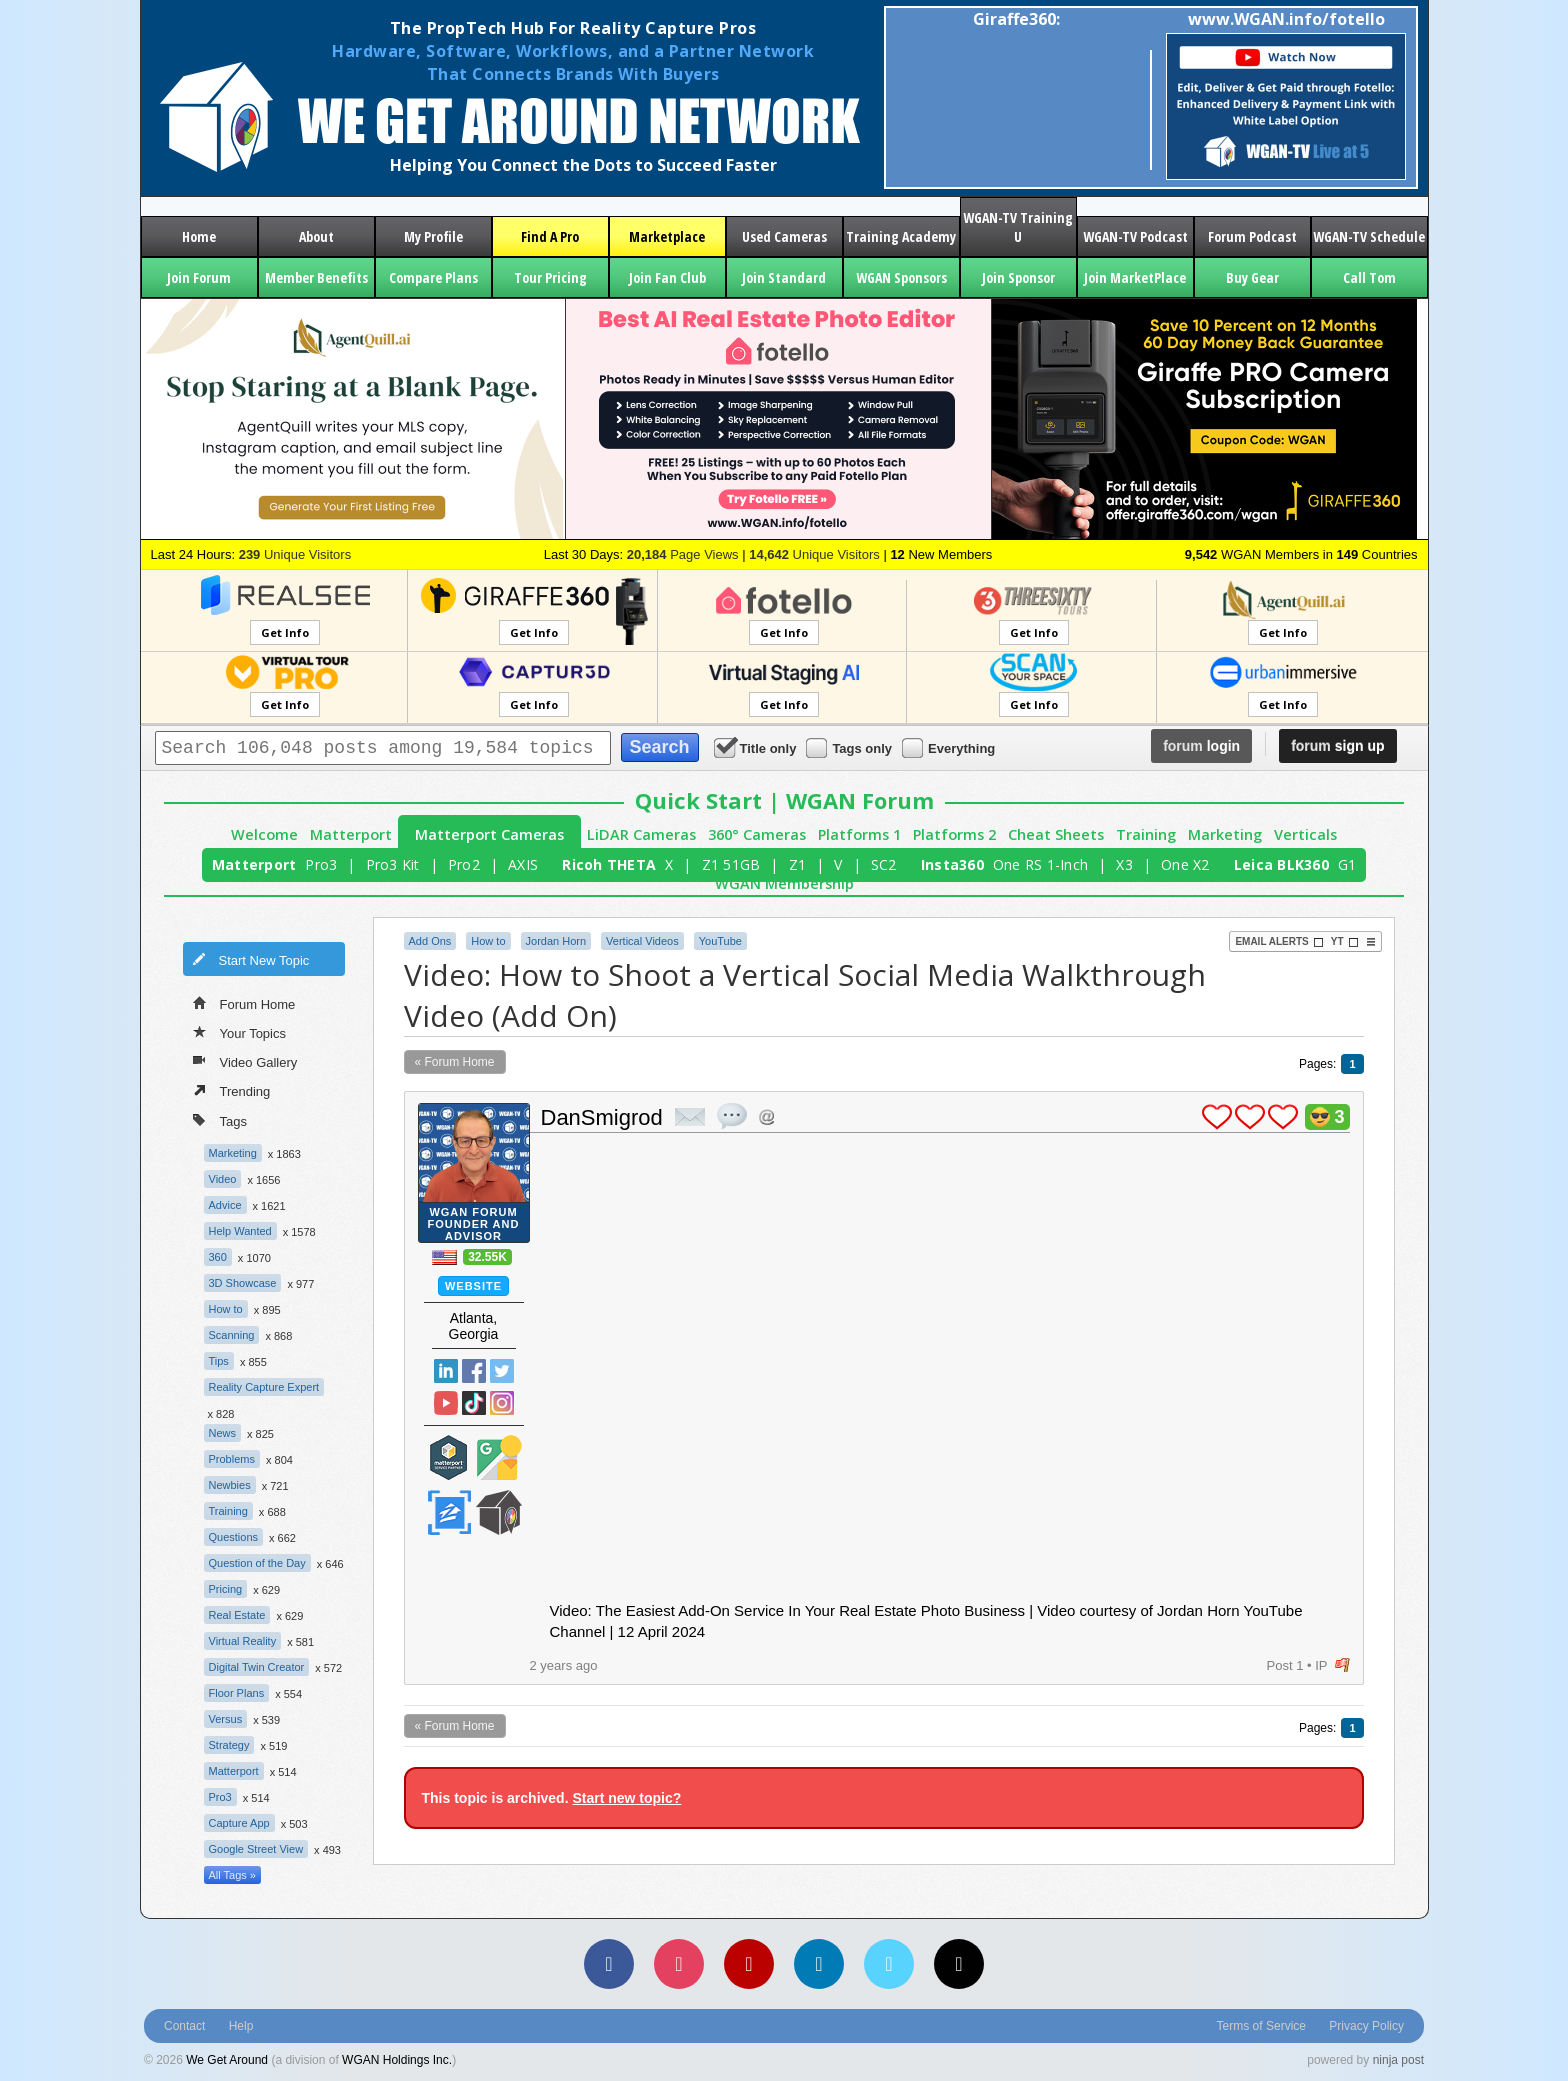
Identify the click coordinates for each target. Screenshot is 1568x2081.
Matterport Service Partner (449, 1457)
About (316, 236)
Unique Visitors (295, 554)
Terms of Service (1261, 2026)
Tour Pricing (550, 277)
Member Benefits (316, 277)
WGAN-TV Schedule (1369, 236)
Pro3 (321, 864)
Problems (232, 1459)
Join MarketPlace (1135, 277)
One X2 (1185, 864)
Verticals (1305, 834)
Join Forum (199, 277)
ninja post (1398, 2060)
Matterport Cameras (489, 834)
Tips (219, 1361)
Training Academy (901, 236)
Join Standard (784, 277)
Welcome (264, 834)
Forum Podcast (1252, 236)
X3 (1124, 864)
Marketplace (667, 236)
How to (226, 1309)
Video (223, 1179)
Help (241, 2026)
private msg (690, 1117)
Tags (220, 1119)
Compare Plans (433, 277)
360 (218, 1257)
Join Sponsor (1018, 277)
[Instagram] (679, 1964)
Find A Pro (550, 236)
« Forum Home (455, 1062)
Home (199, 236)
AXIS (523, 864)
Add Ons (430, 941)
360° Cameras (757, 834)
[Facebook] (609, 1964)
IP (1321, 1665)
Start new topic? (626, 1798)
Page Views (683, 554)
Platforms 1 (859, 834)
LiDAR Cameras (641, 834)
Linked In (446, 1371)
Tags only (850, 747)
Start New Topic (251, 959)
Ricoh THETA (609, 864)
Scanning (232, 1335)
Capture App (239, 1823)
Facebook (474, 1371)
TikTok (474, 1403)
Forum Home (244, 1003)
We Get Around (227, 2060)
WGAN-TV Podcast (1135, 236)
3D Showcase (243, 1283)
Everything (950, 747)
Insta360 (952, 864)
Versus (226, 1719)
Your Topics (240, 1032)
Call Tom (1369, 277)
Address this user (766, 1116)
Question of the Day (257, 1563)
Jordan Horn (556, 941)
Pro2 (464, 864)
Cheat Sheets (1056, 834)
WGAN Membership (784, 883)
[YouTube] (749, 1964)
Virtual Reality (243, 1641)
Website (473, 1286)
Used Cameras (784, 236)
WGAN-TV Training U (1018, 227)
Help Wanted (240, 1231)
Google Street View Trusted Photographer (499, 1457)
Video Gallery (245, 1061)
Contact (184, 2026)
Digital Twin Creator (257, 1667)
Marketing (1225, 834)
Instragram (502, 1403)
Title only (757, 747)
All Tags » (233, 1875)
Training (1146, 834)
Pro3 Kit (393, 864)
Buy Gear (1252, 277)
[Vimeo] (889, 1964)
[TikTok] (959, 1964)
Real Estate (237, 1615)
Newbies (230, 1485)
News (223, 1433)
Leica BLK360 (1281, 864)
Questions (234, 1537)
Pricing (226, 1589)
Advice (225, 1205)
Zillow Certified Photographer (449, 1512)
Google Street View (256, 1849)
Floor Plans (237, 1693)
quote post (732, 1116)
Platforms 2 (954, 834)
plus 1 (1217, 1117)
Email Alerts (1279, 942)
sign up (1337, 746)
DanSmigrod (602, 1117)
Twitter (502, 1371)
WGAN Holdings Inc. (397, 2060)
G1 (1347, 864)
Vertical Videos (642, 941)
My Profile (433, 236)
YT (1345, 942)
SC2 (884, 864)
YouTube (720, 941)
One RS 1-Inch (1040, 864)
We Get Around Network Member (499, 1512)
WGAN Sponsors (901, 277)
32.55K (487, 1257)
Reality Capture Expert (264, 1387)
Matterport (351, 834)
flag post (1342, 1665)
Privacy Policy (1366, 2026)
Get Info (285, 632)
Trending (232, 1090)
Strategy (229, 1745)
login (1201, 746)
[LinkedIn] (819, 1964)
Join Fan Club (667, 277)
